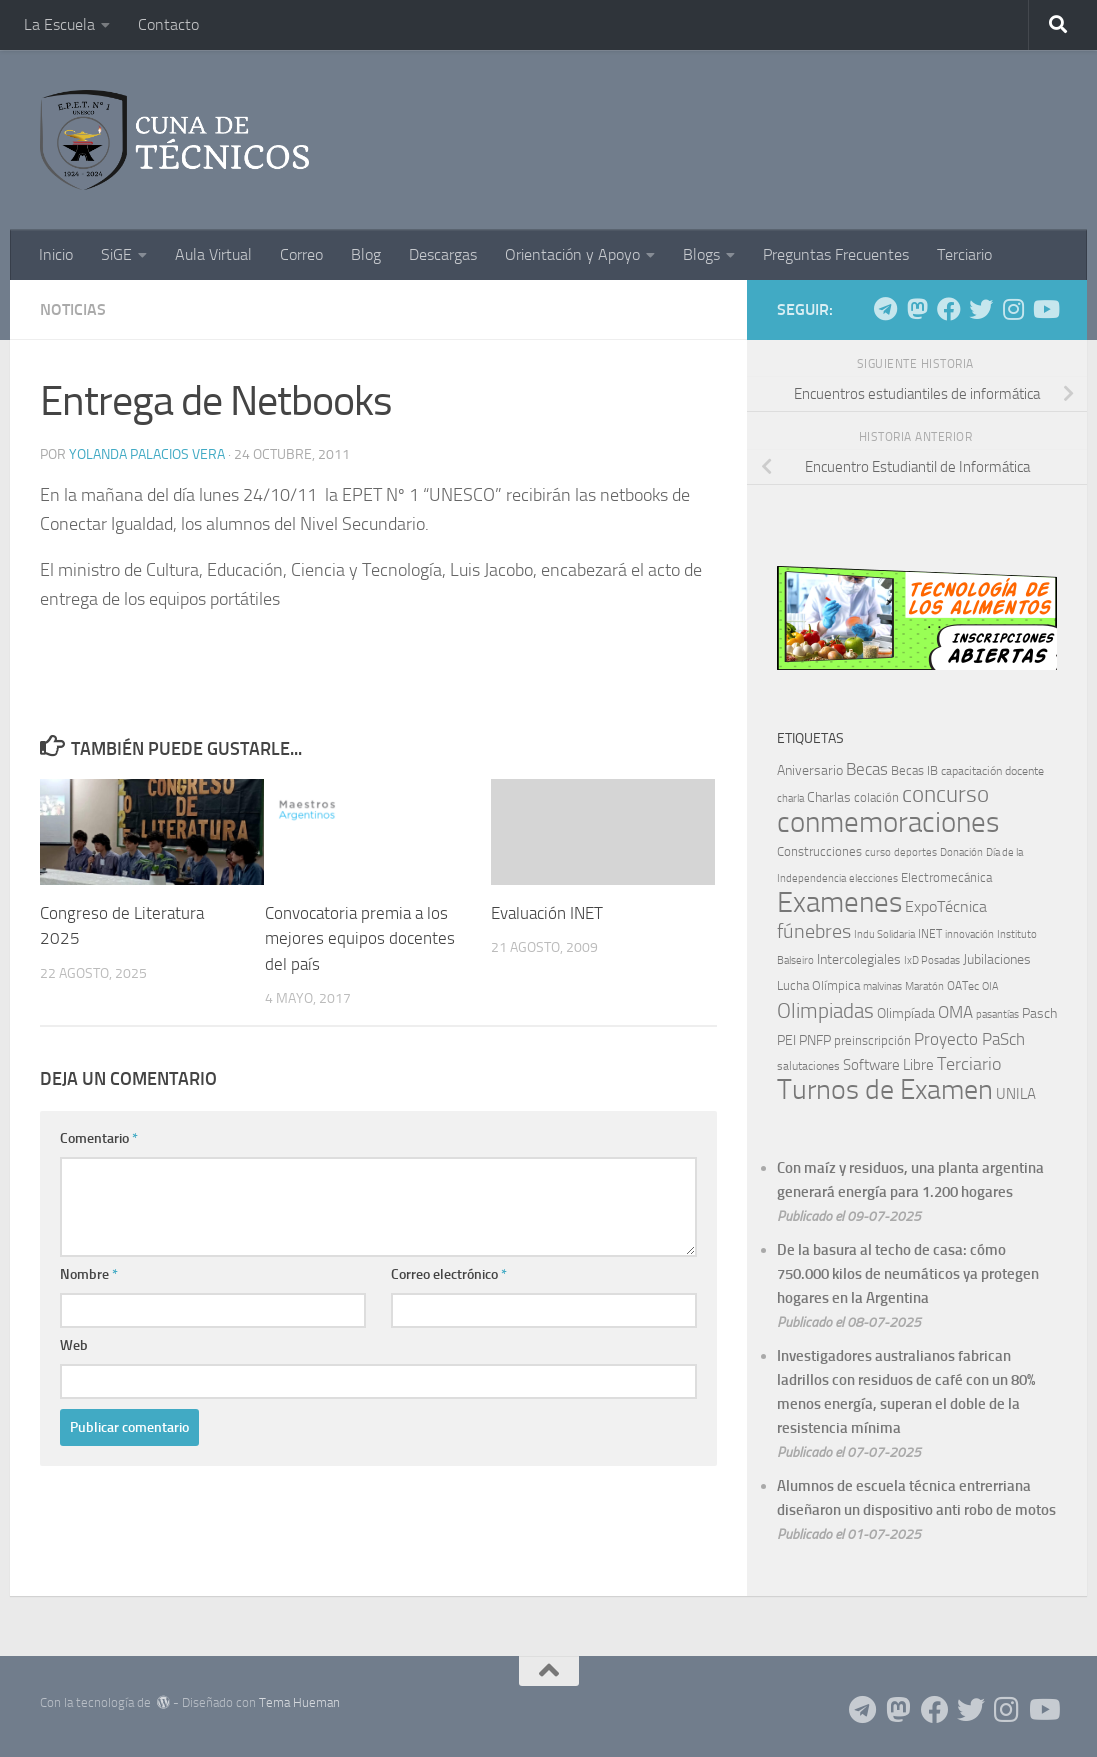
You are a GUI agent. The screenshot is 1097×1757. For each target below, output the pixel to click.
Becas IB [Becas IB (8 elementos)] (914, 770)
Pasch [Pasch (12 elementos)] (1039, 1013)
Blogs (701, 254)
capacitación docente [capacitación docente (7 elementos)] (992, 771)
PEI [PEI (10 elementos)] (786, 1040)
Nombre (89, 1274)
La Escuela (59, 24)
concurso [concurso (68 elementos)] (945, 794)
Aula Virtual (213, 254)
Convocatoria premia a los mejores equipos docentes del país (360, 938)
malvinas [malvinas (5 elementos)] (882, 986)
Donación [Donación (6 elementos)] (961, 852)
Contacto (168, 24)
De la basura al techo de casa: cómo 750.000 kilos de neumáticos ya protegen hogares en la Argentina (908, 1274)
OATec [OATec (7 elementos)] (963, 986)
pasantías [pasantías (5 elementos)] (997, 1014)
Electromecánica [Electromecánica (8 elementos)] (946, 877)
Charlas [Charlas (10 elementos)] (829, 797)
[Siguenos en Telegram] (885, 309)
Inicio (56, 254)
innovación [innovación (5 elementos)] (969, 934)
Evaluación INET (547, 913)
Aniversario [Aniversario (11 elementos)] (810, 770)
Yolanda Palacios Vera (147, 454)
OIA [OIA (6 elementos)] (990, 986)
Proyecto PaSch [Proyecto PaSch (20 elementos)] (969, 1039)
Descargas (443, 254)
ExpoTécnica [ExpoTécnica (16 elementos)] (946, 906)
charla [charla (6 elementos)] (790, 798)
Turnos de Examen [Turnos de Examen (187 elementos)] (885, 1089)
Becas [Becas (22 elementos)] (867, 769)
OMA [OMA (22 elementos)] (955, 1012)
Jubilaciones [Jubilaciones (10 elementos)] (997, 959)
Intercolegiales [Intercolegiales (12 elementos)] (859, 959)
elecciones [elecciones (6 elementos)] (873, 878)
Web (74, 1345)
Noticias (73, 309)
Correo (301, 254)
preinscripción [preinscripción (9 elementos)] (872, 1040)
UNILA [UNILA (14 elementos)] (1016, 1094)
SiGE (116, 254)
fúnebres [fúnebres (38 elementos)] (814, 931)
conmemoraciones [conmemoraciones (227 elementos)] (888, 822)
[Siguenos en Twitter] (981, 309)
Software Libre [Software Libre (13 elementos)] (888, 1065)
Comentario (99, 1138)
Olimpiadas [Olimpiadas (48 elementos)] (825, 1010)
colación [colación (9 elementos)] (876, 797)
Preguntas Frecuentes (836, 254)
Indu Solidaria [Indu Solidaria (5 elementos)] (884, 934)
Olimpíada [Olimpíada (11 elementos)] (906, 1013)
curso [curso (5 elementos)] (878, 852)
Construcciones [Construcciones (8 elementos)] (819, 851)
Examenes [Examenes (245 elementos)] (839, 902)
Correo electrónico (449, 1274)
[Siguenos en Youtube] (1045, 309)
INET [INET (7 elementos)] (930, 934)
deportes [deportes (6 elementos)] (915, 852)
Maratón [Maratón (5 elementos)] (924, 986)
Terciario (964, 254)
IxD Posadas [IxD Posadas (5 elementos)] (932, 960)
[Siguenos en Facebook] (949, 309)
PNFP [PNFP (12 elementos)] (815, 1040)
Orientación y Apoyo (572, 254)
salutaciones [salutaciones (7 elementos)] (808, 1066)
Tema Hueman (299, 1702)
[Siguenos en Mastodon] (917, 309)
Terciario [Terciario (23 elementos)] (969, 1064)
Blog (366, 254)
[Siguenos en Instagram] (1013, 309)
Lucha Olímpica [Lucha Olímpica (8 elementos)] (818, 985)
